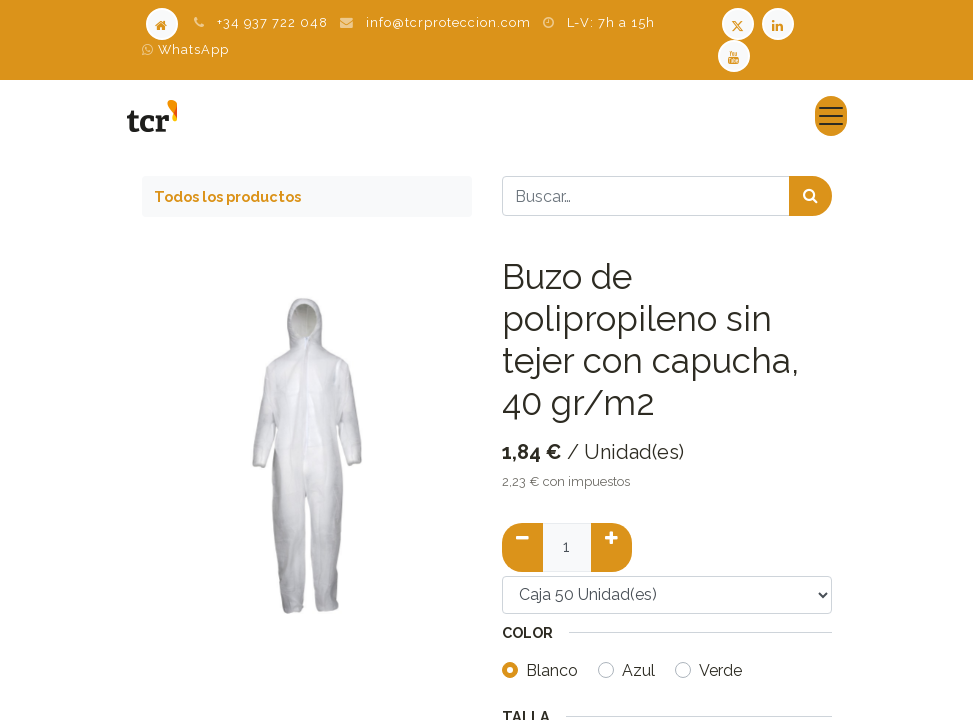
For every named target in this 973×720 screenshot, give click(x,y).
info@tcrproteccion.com (448, 22)
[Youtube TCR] (736, 54)
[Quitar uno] (522, 547)
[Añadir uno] (611, 547)
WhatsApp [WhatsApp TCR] (185, 49)
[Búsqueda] (810, 196)
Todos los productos (227, 196)
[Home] (162, 22)
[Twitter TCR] (738, 22)
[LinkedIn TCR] (780, 22)
